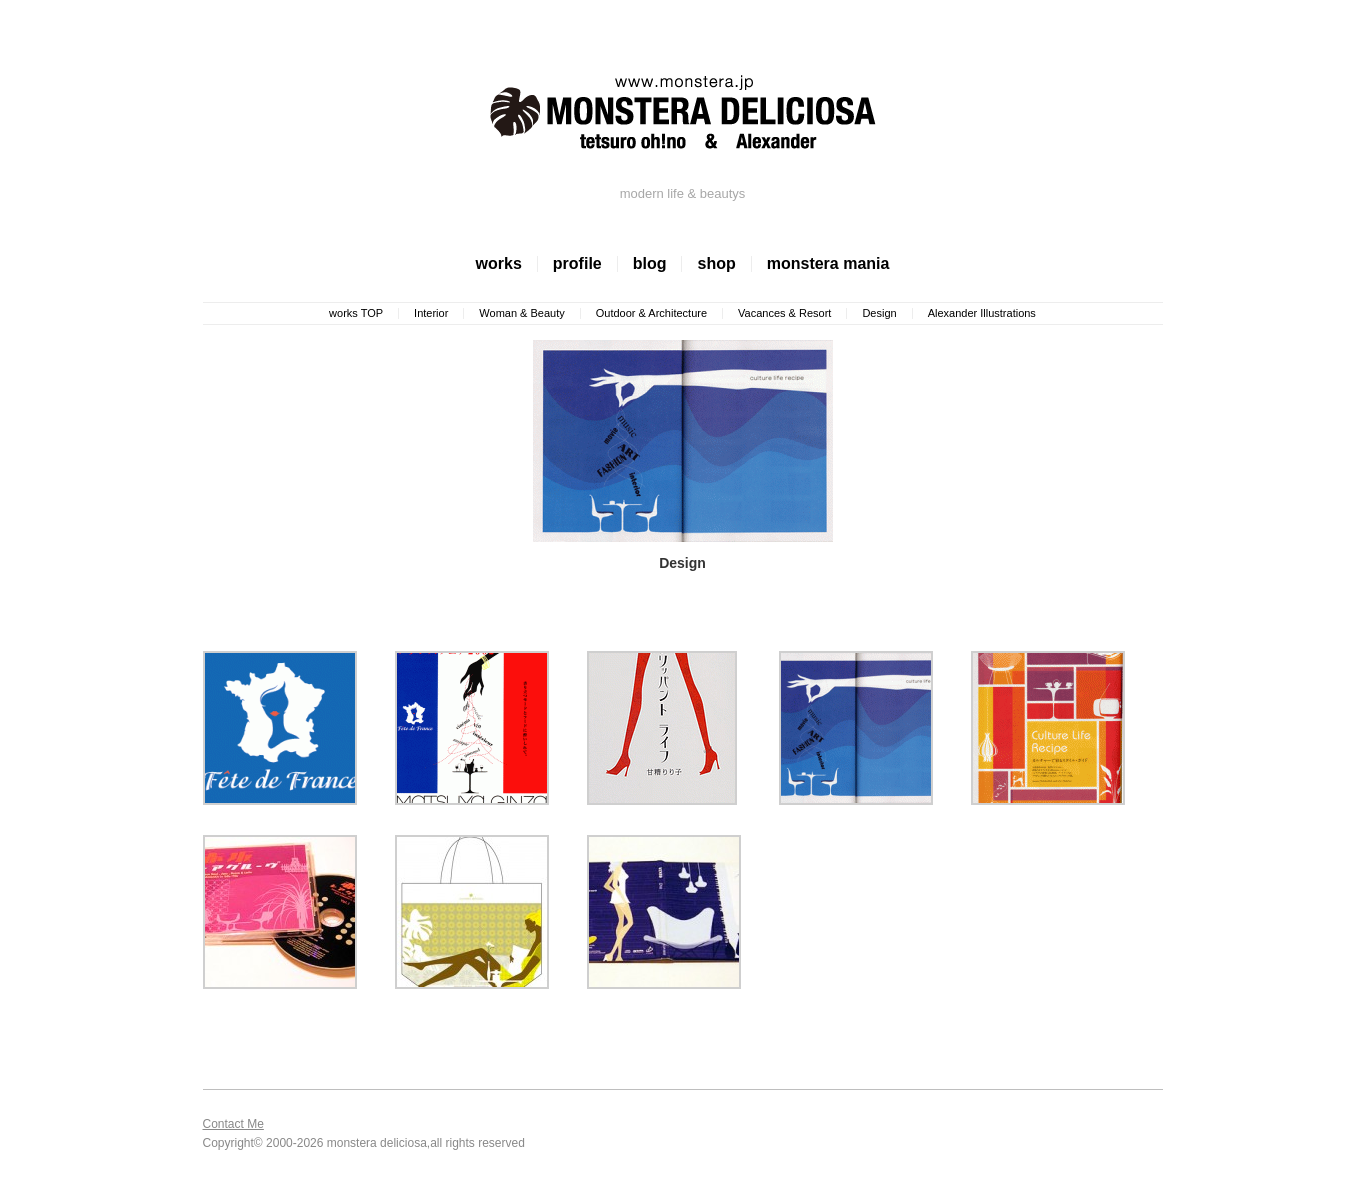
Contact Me (233, 1124)
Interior (431, 313)
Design (879, 313)
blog (650, 263)
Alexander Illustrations (982, 313)
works (499, 263)
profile (577, 263)
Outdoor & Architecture (651, 313)
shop (716, 263)
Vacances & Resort (784, 313)
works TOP (356, 313)
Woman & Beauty (521, 313)
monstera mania (828, 263)
